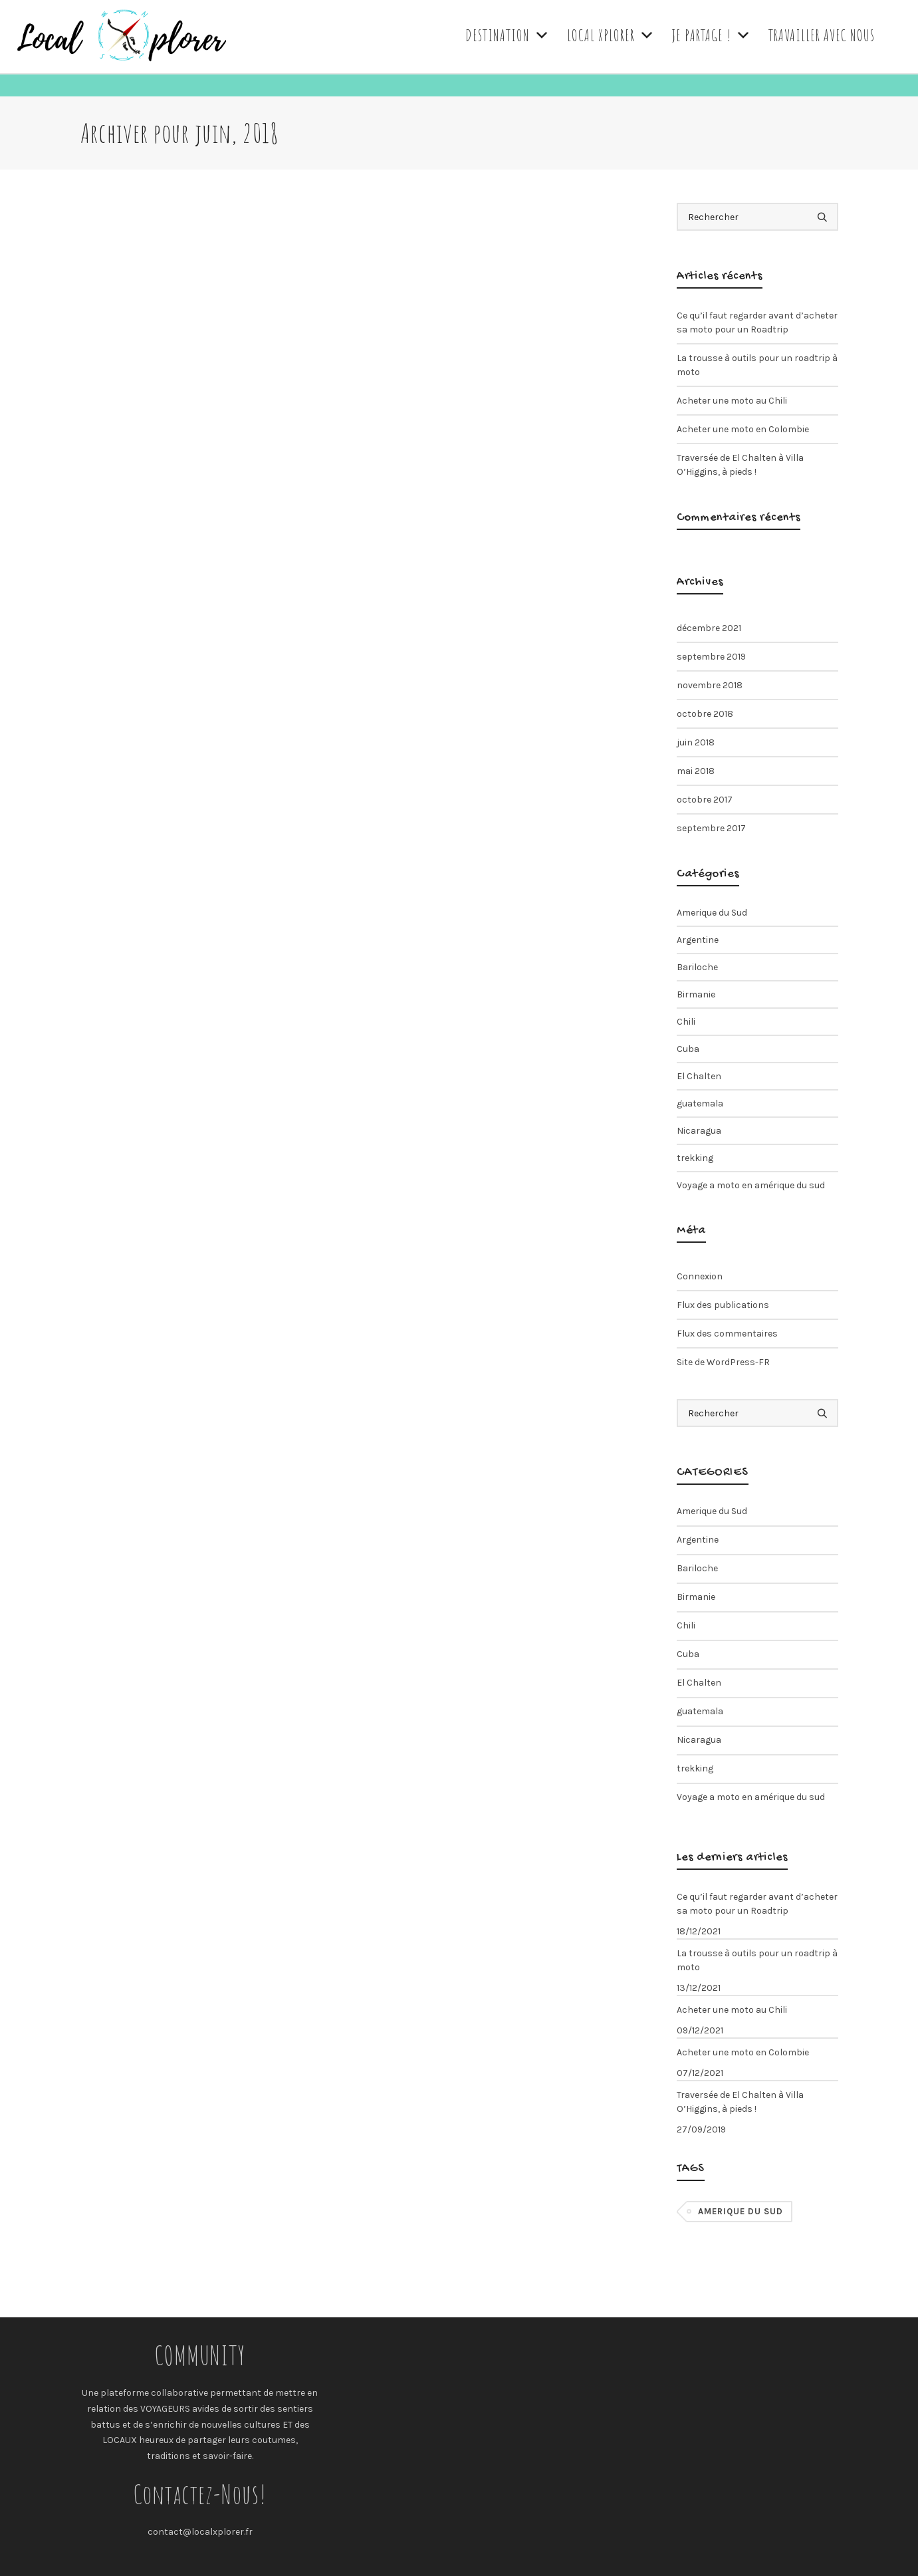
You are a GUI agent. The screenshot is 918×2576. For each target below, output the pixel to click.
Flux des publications (723, 1305)
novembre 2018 (710, 685)
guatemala (700, 1103)
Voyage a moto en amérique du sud (751, 1185)
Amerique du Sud (712, 912)
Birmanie (696, 994)
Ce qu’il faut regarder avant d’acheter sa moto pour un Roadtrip (757, 322)
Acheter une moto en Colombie (743, 429)
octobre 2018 (705, 713)
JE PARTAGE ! (712, 35)
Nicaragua (699, 1130)
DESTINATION (507, 35)
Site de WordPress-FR (723, 1362)
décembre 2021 (709, 628)
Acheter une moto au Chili (732, 400)
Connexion (700, 1276)
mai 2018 (696, 771)
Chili (686, 1021)
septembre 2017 (711, 828)
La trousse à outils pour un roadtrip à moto (757, 365)
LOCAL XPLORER (611, 35)
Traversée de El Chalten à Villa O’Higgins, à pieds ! (740, 464)
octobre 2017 (705, 799)
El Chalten (699, 1076)
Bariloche (697, 967)
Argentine (698, 940)
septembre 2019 (711, 656)
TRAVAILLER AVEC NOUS (821, 35)
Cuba (688, 1049)
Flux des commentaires (727, 1333)
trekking (695, 1158)
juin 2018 (696, 742)
